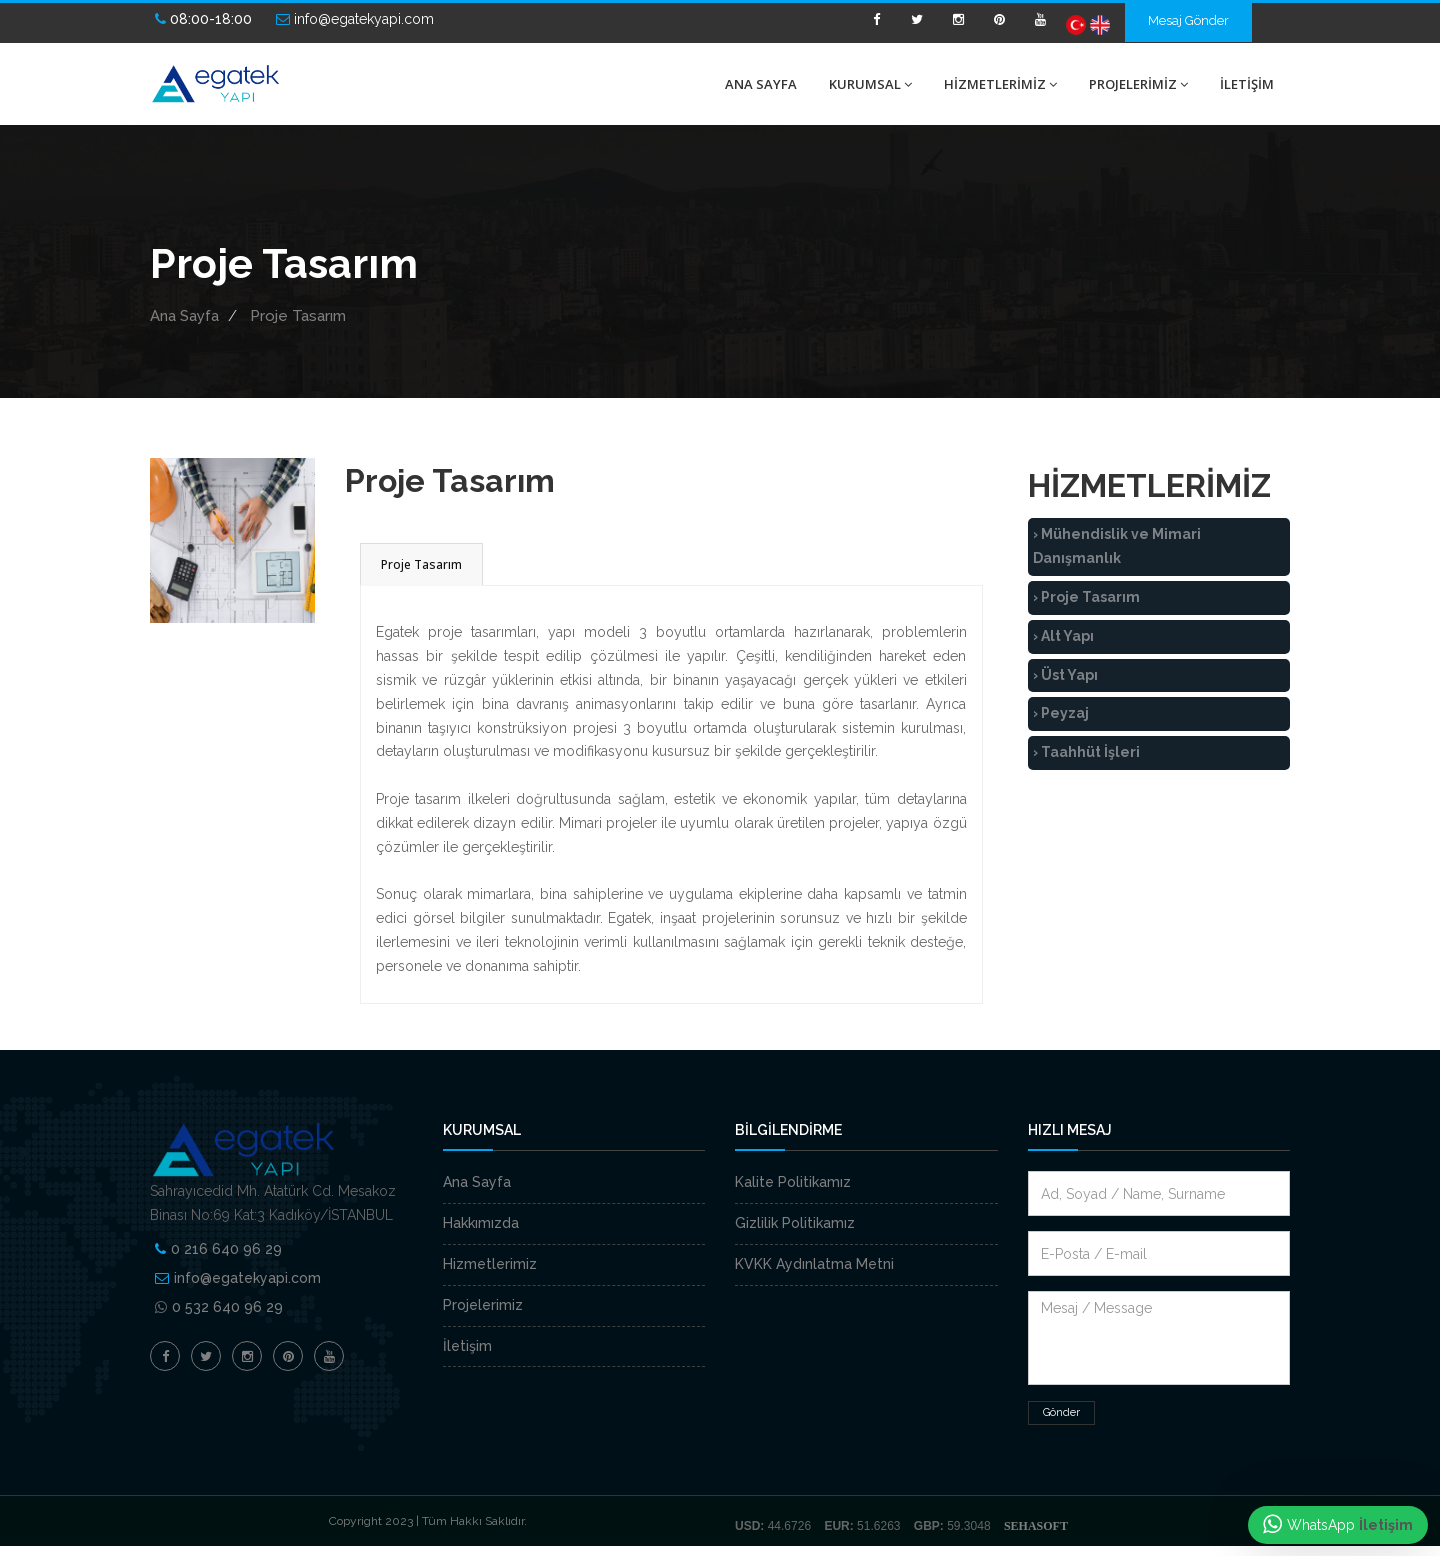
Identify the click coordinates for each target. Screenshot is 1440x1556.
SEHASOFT (1036, 1526)
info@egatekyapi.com (247, 1278)
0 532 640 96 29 (227, 1307)
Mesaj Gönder (1188, 20)
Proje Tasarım (298, 316)
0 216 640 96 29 (226, 1249)
